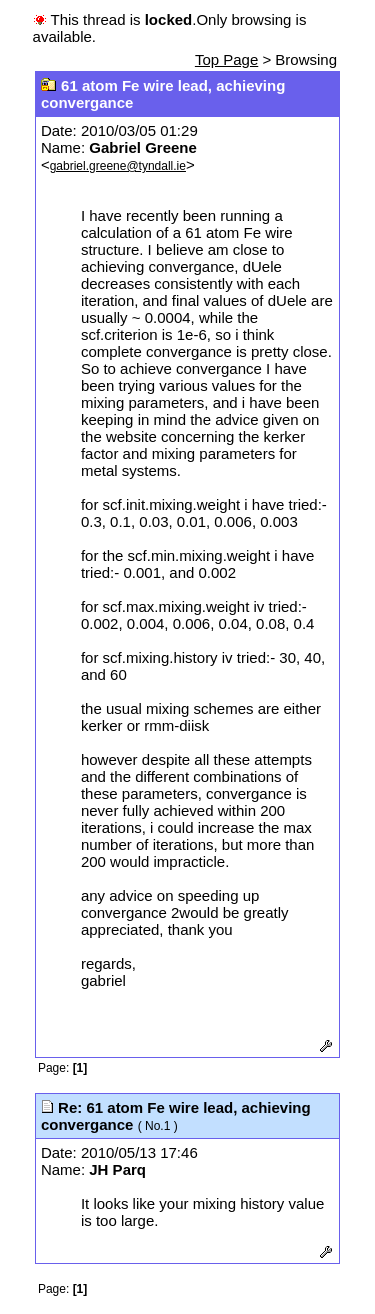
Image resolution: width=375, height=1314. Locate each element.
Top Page (226, 59)
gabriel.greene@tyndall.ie (118, 166)
